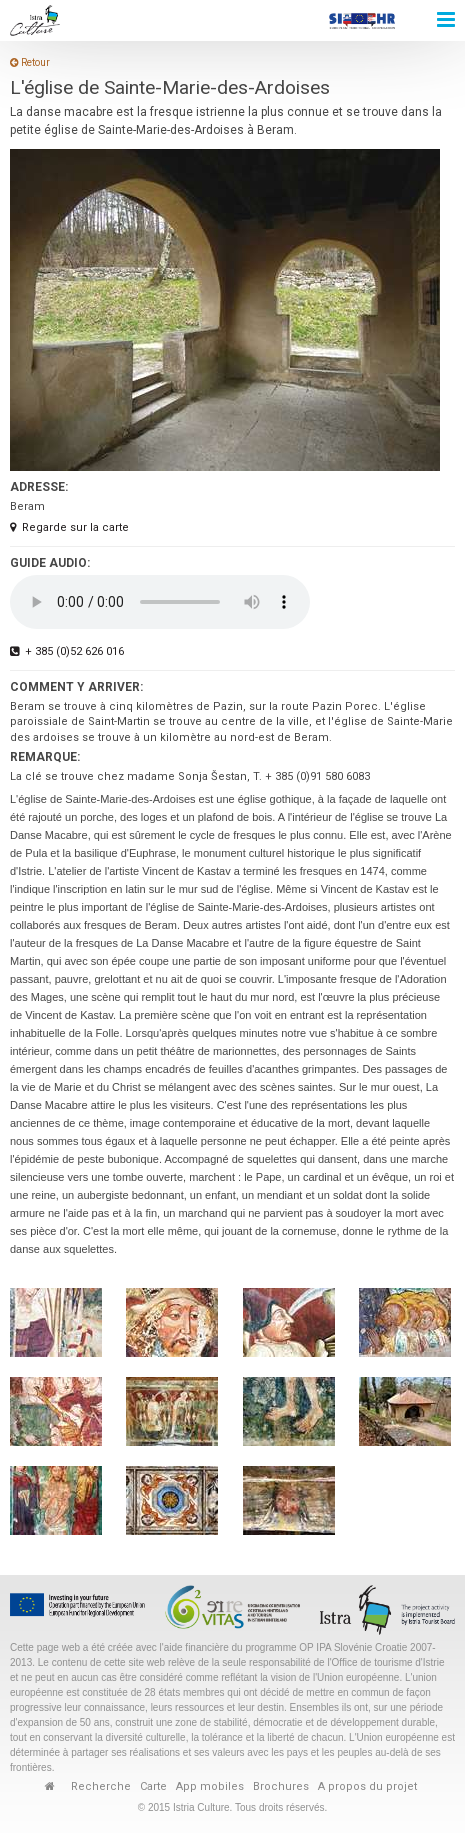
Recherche (101, 1786)
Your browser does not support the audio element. (160, 602)
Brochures (281, 1786)
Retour (30, 62)
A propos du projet (367, 1786)
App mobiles (210, 1786)
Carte (153, 1786)
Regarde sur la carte (69, 527)
